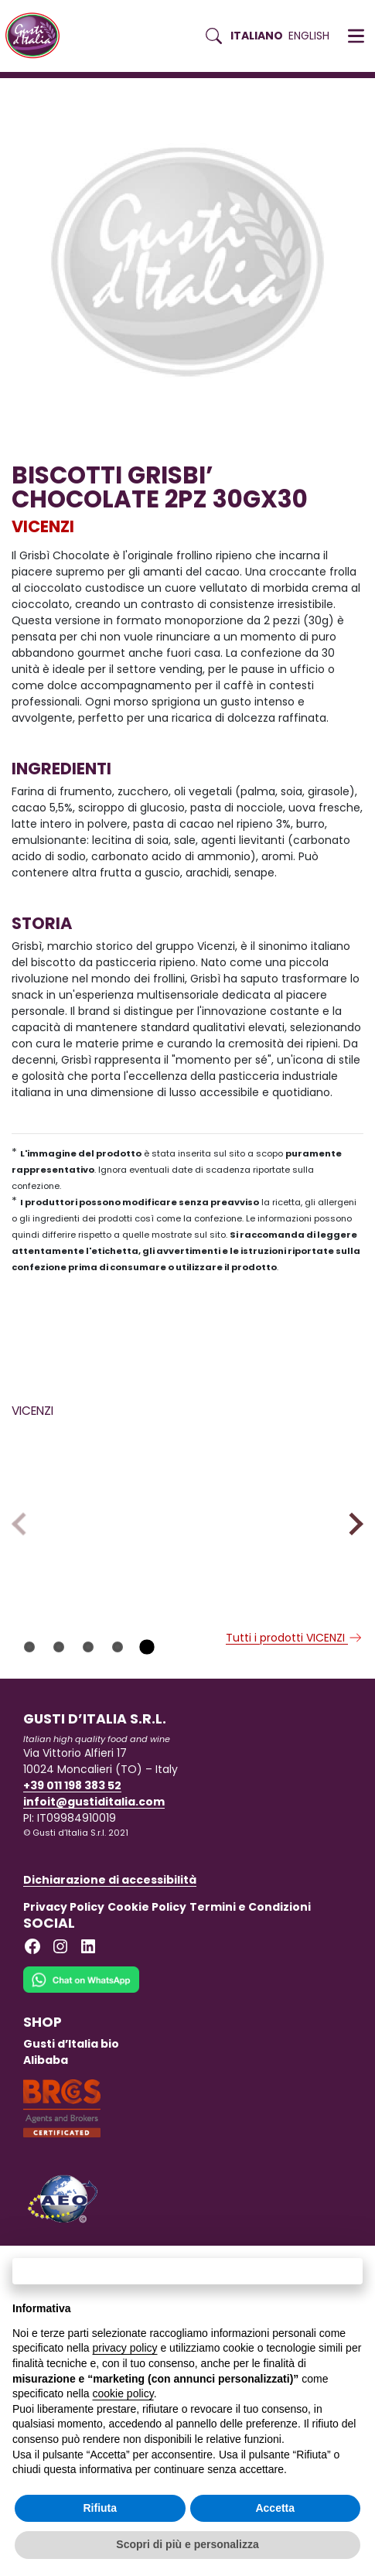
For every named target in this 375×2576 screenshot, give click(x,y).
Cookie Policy (146, 1956)
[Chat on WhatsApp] (81, 2039)
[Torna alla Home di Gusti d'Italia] (38, 36)
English (308, 35)
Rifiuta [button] (100, 2508)
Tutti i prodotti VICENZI (294, 1687)
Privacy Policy (63, 1956)
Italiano (256, 35)
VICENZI (43, 526)
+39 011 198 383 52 (72, 1835)
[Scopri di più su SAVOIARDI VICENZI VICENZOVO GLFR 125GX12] (96, 1507)
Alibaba (45, 2109)
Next (351, 1548)
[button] (356, 36)
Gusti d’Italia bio (71, 2093)
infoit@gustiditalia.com (94, 1851)
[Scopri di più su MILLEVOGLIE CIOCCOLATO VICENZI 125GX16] (278, 1507)
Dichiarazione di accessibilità (109, 1929)
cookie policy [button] (123, 2393)
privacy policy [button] (125, 2348)
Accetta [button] (275, 2508)
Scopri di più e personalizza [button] (187, 2544)
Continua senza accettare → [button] (187, 2271)
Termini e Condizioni (250, 1956)
